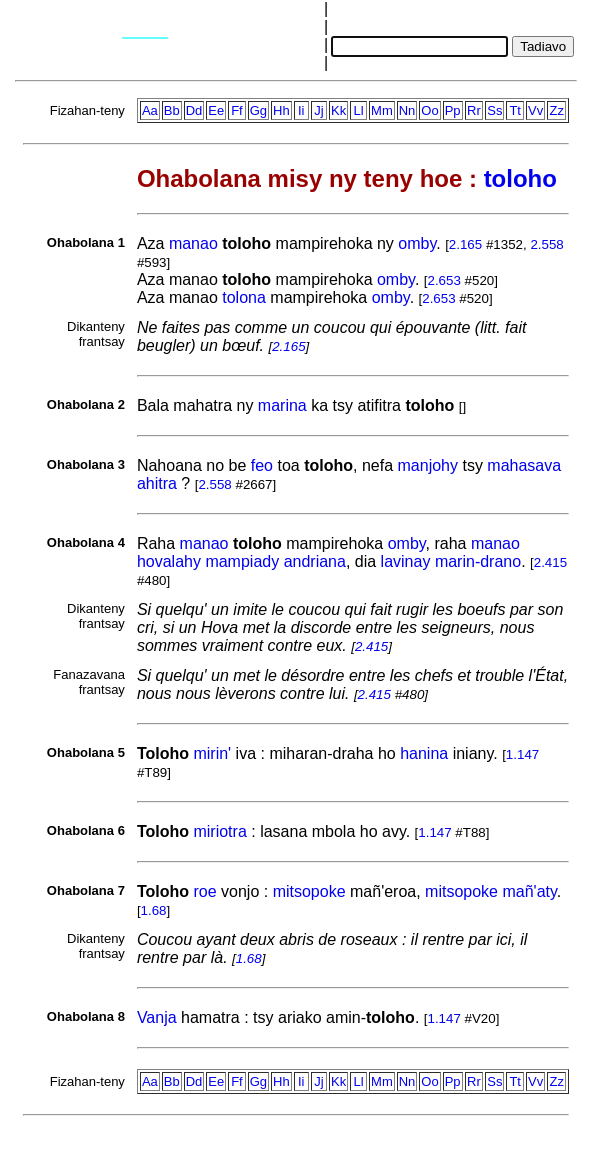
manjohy (428, 465)
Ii (301, 110)
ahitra (157, 483)
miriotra (219, 831)
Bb (172, 110)
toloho (520, 178)
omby (417, 243)
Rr (474, 110)
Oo (429, 110)
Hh (281, 110)
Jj (318, 110)
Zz (556, 110)
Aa (150, 110)
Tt (515, 110)
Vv (535, 110)
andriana (315, 561)
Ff (237, 110)
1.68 (154, 910)
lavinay (406, 561)
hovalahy (169, 561)
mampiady (242, 561)
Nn (407, 110)
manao (193, 243)
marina (282, 405)
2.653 (444, 280)
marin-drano (478, 561)
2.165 (465, 244)
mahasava (524, 465)
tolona (244, 297)
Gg (258, 110)
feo (262, 465)
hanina (424, 753)
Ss (494, 110)
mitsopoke (309, 891)
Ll (359, 110)
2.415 (550, 562)
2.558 (546, 244)
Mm (382, 110)
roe (204, 891)
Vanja (157, 1017)
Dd (194, 110)
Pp (453, 110)
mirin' (212, 753)
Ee (216, 110)
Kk (338, 110)
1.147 (522, 754)
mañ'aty (529, 891)
